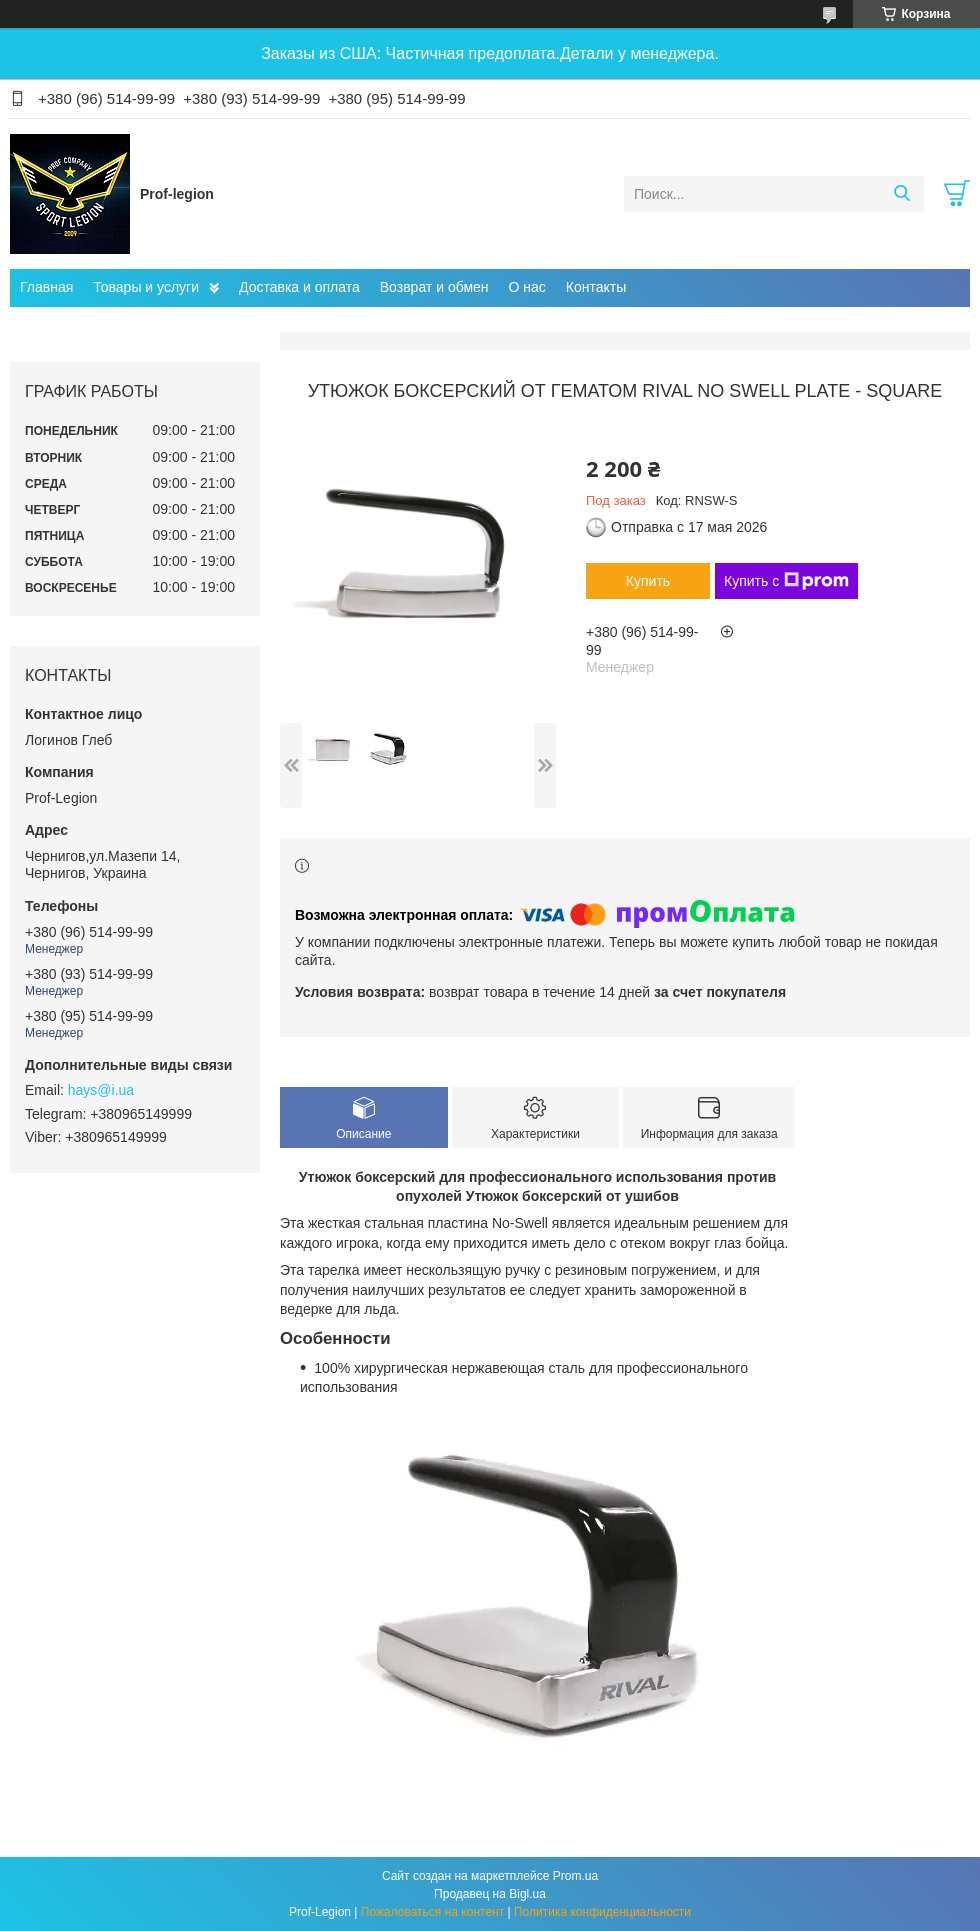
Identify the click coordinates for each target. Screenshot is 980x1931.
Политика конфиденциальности (602, 1912)
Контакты (596, 287)
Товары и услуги (146, 287)
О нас (527, 287)
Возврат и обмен (434, 287)
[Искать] (901, 194)
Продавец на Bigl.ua (490, 1894)
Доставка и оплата (299, 287)
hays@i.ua (101, 1090)
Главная (46, 287)
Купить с (786, 581)
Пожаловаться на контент (432, 1912)
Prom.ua (575, 1876)
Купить (648, 581)
